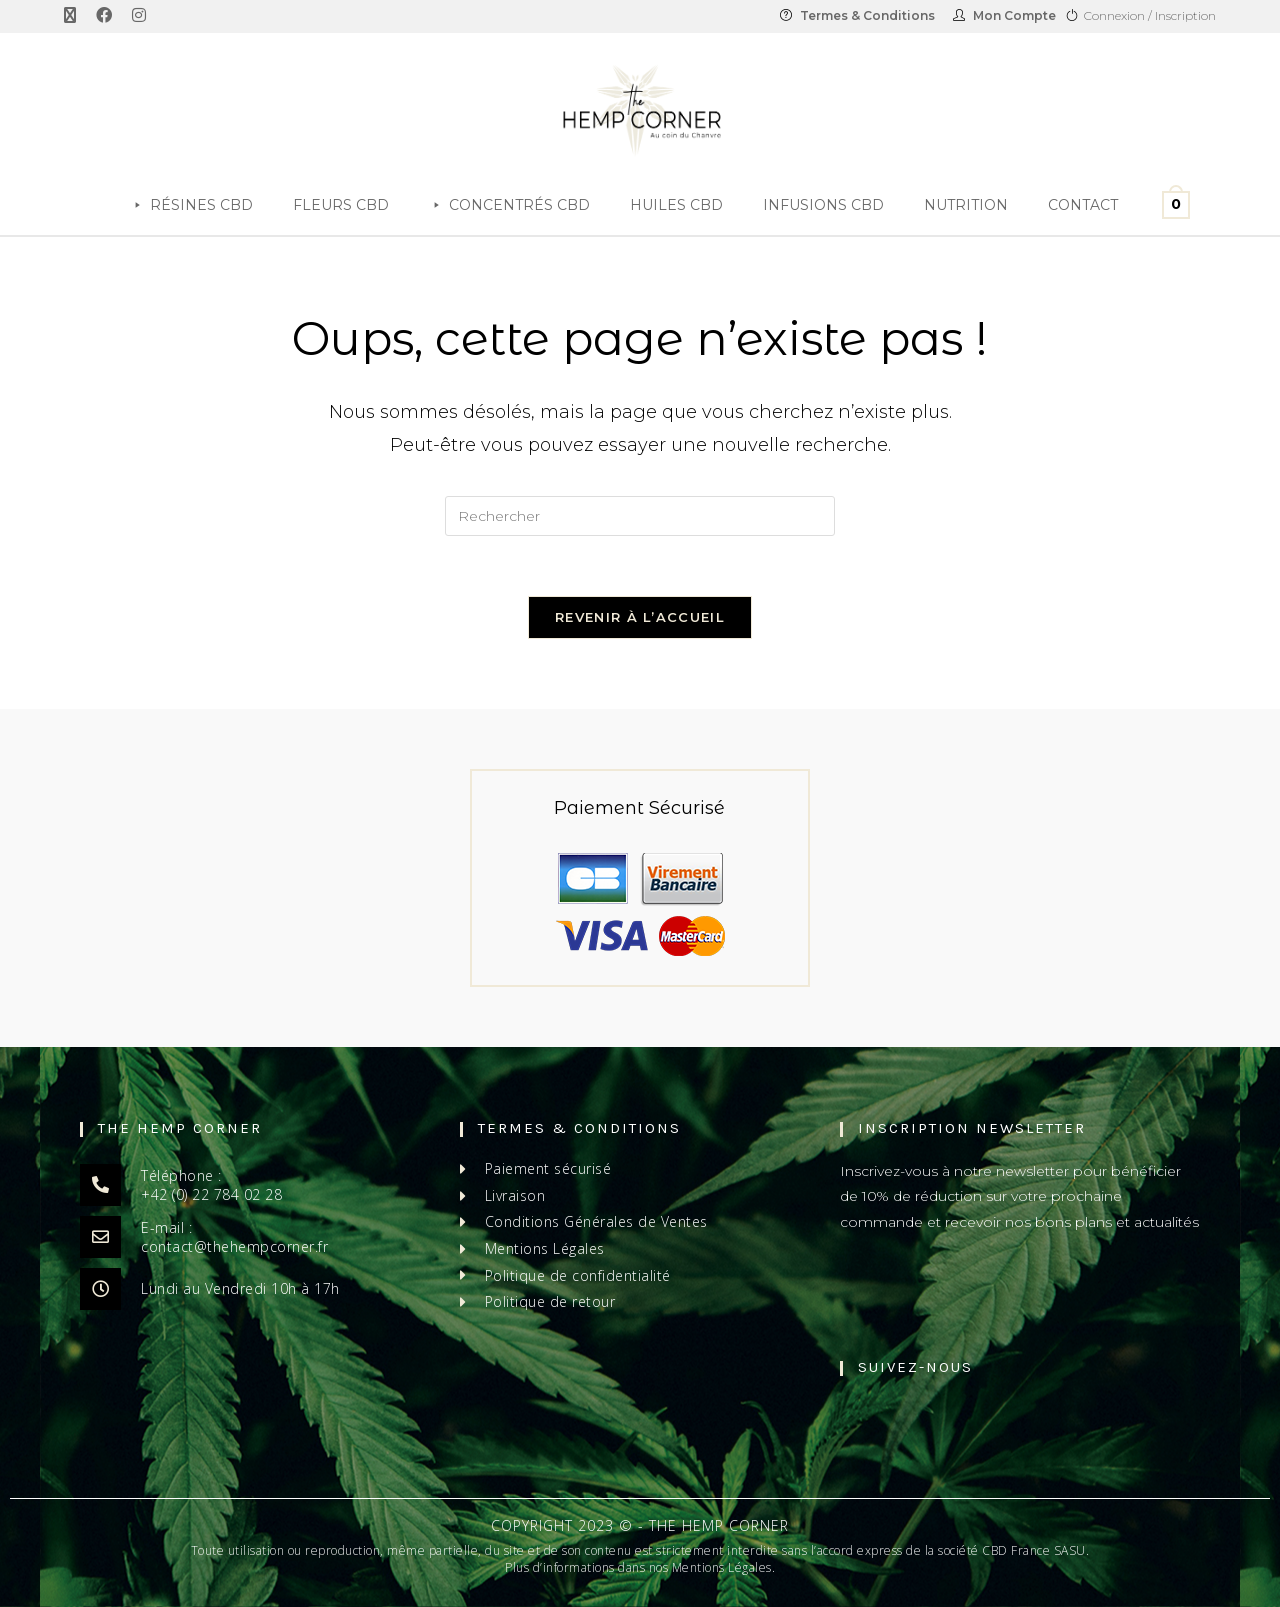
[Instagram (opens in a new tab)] (139, 16)
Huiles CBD (676, 205)
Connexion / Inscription (1150, 15)
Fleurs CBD (341, 205)
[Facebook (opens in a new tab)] (104, 16)
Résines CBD (201, 205)
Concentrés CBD (519, 205)
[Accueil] (90, 205)
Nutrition (966, 205)
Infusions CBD (823, 205)
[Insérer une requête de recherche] (640, 516)
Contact (1083, 205)
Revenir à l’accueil (640, 617)
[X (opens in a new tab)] (75, 16)
